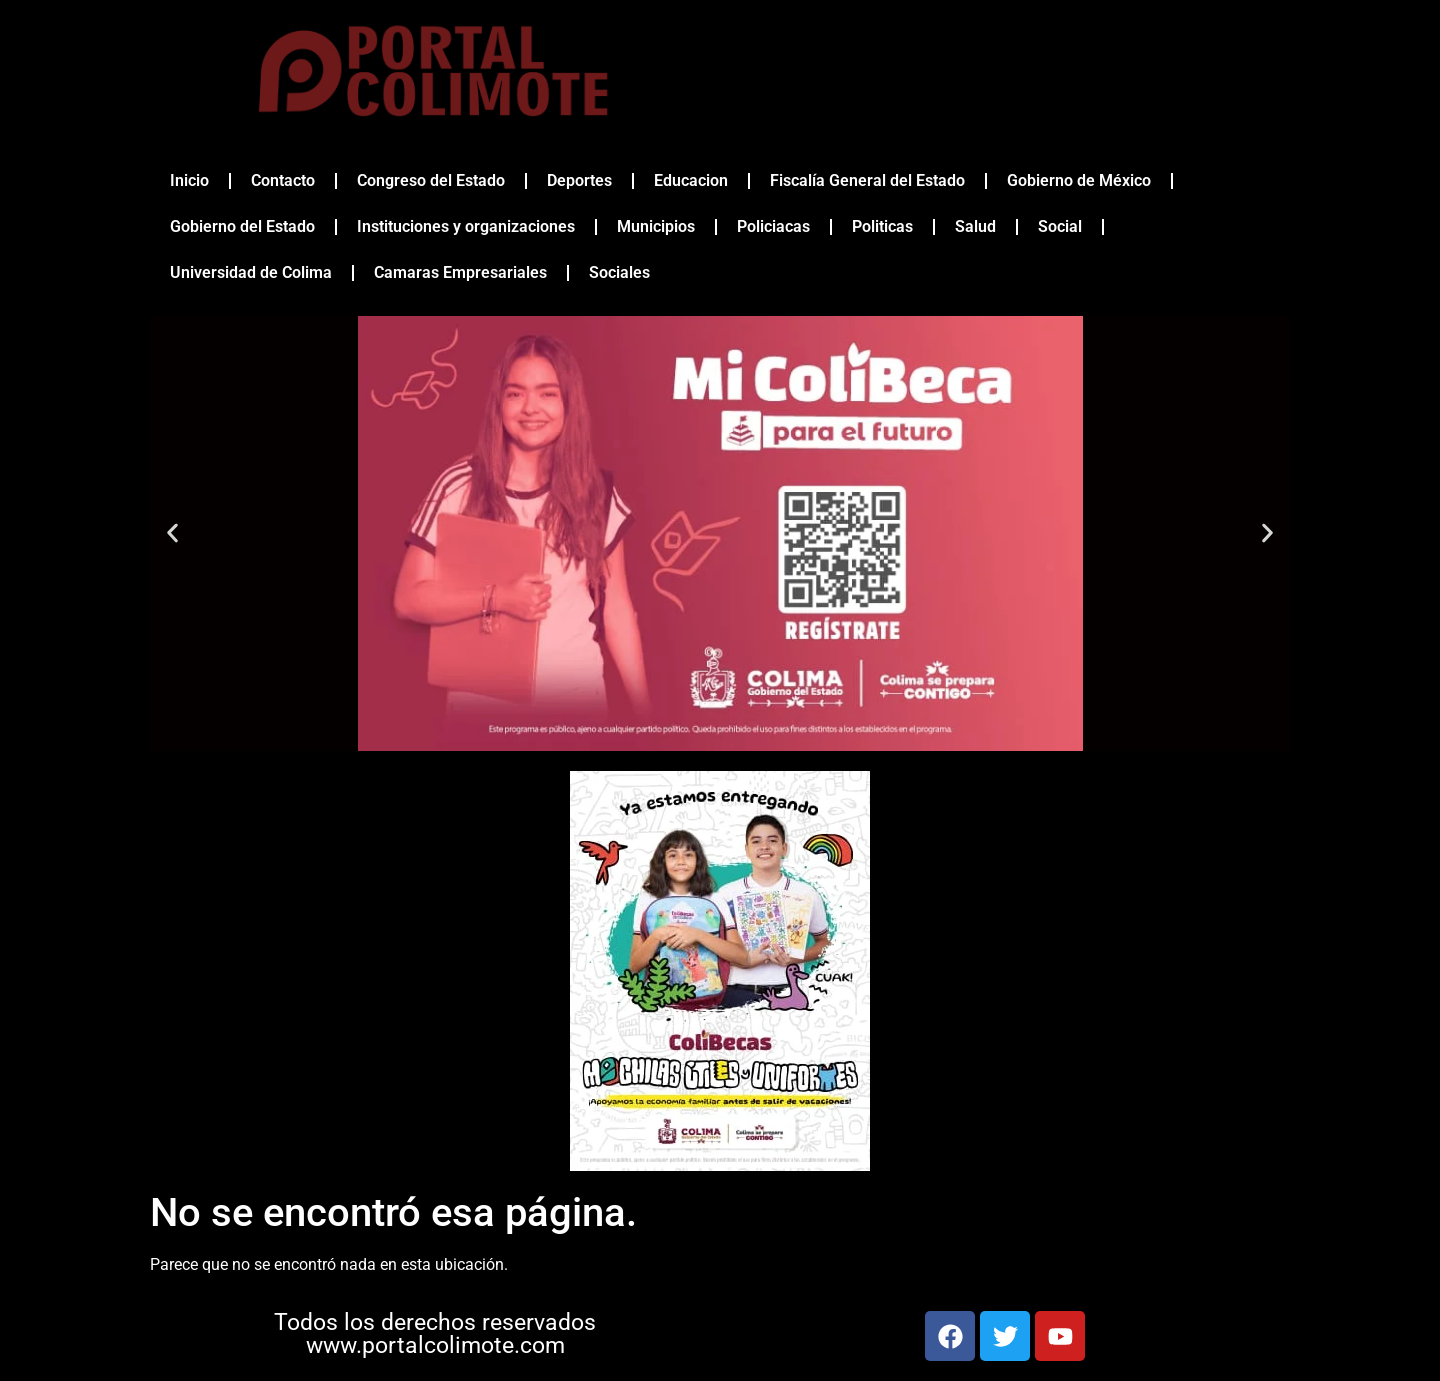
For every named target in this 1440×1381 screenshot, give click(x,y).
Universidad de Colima (251, 272)
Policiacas (773, 226)
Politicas (882, 226)
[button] (172, 533)
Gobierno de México (1079, 180)
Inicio (189, 180)
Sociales (619, 272)
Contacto (283, 180)
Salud (975, 226)
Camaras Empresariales (460, 272)
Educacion (691, 180)
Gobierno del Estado (242, 226)
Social (1060, 226)
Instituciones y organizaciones (466, 226)
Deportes (579, 180)
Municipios (656, 226)
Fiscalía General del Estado (867, 180)
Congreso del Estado (431, 180)
